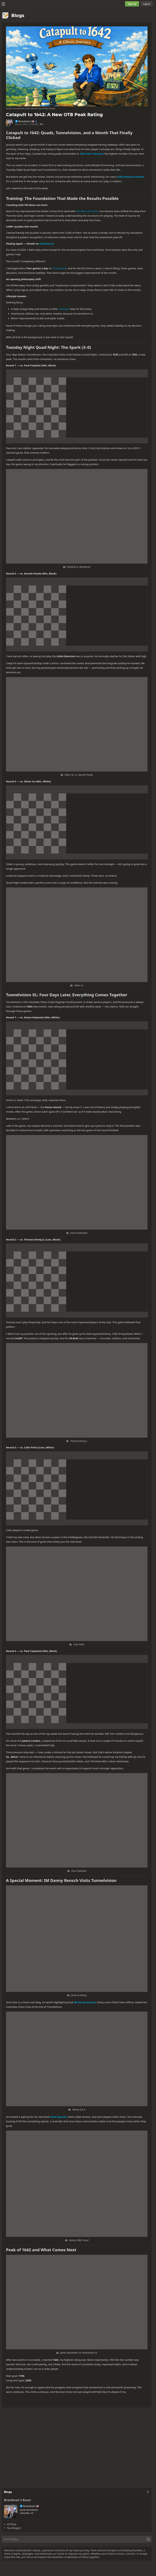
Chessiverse (46, 243)
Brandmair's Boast (17, 2500)
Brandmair (24, 121)
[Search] (77, 2539)
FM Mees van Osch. (87, 211)
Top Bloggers (14, 2528)
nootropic (63, 309)
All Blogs (11, 2524)
